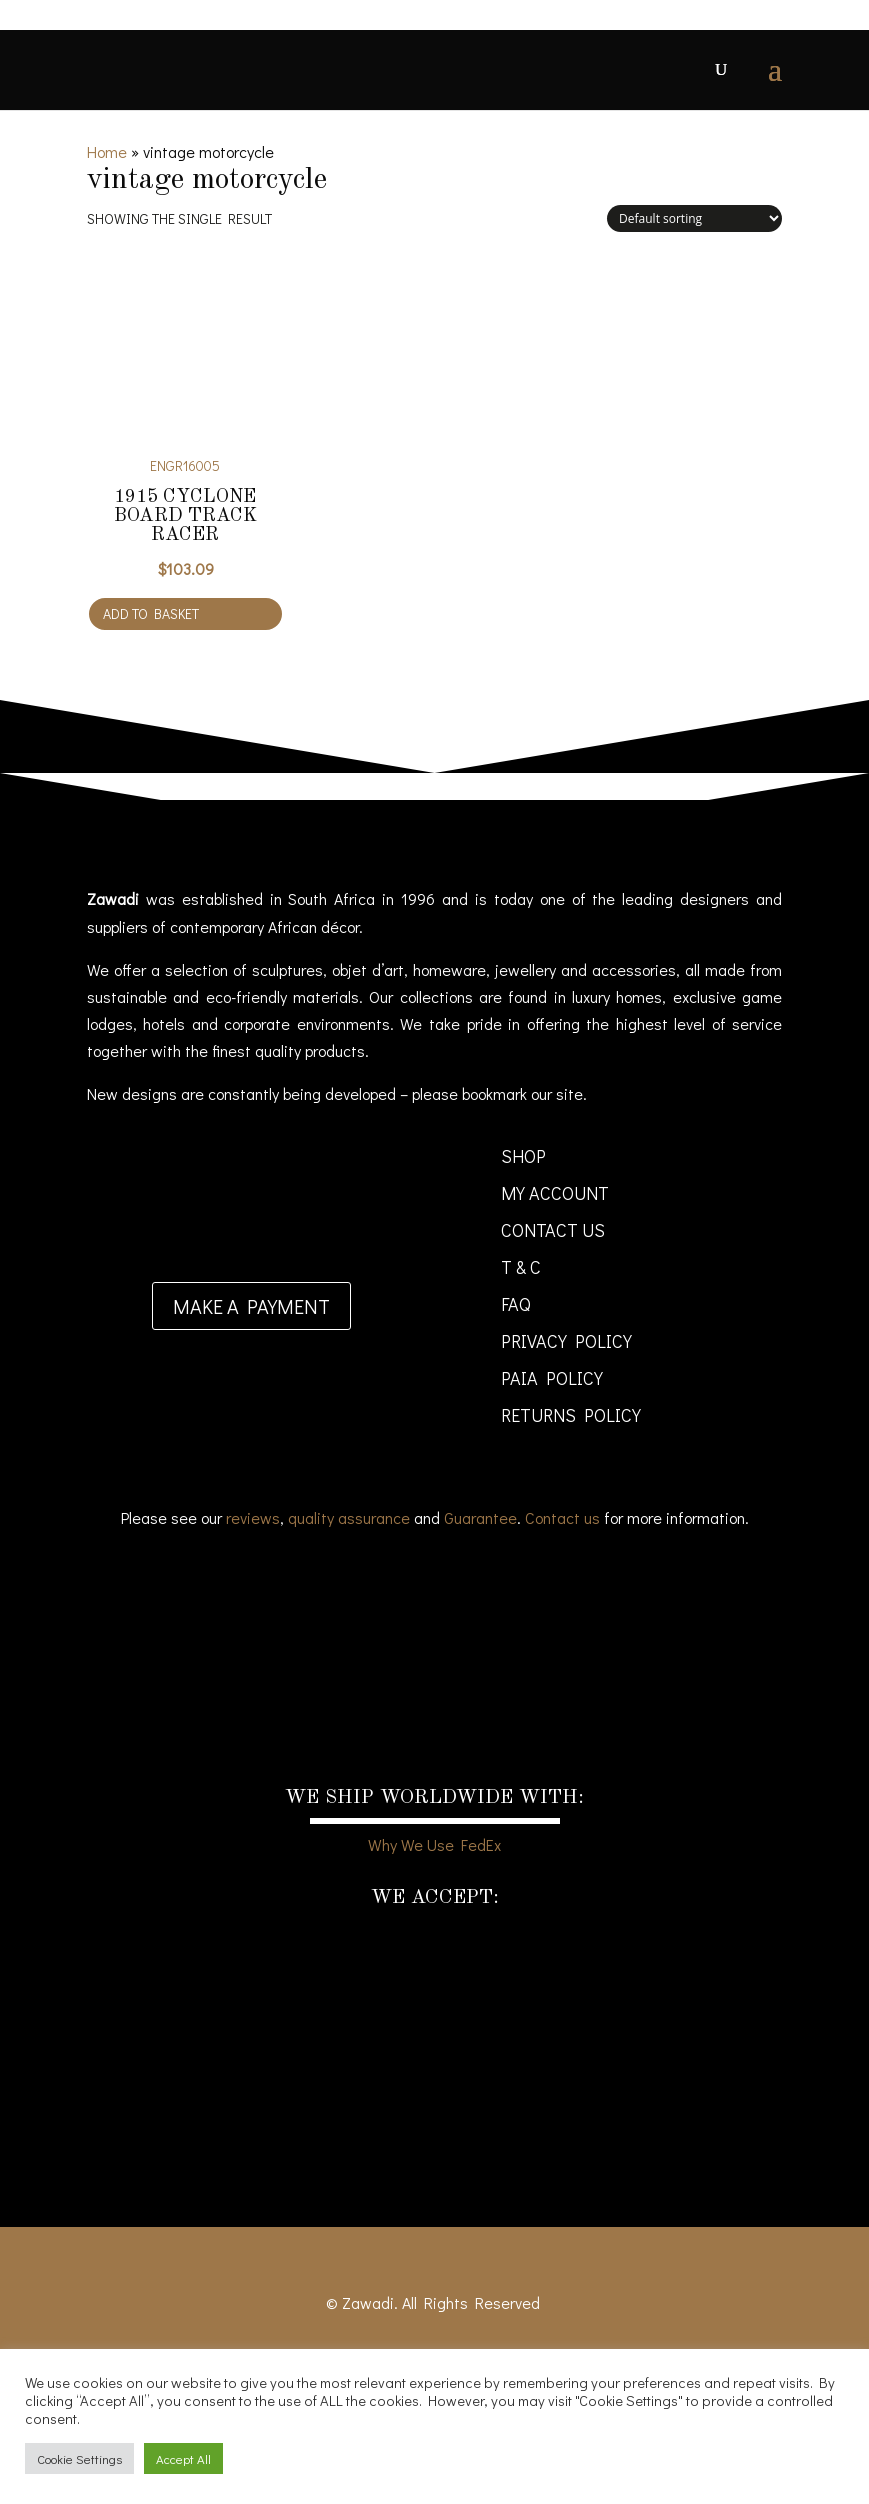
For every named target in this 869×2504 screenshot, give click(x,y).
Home (107, 151)
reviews (253, 1517)
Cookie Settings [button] (79, 2458)
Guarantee (480, 1517)
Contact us (562, 1517)
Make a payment (251, 1306)
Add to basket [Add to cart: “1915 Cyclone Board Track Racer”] (151, 613)
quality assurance (349, 1517)
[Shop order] (694, 218)
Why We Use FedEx (434, 1844)
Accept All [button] (183, 2458)
